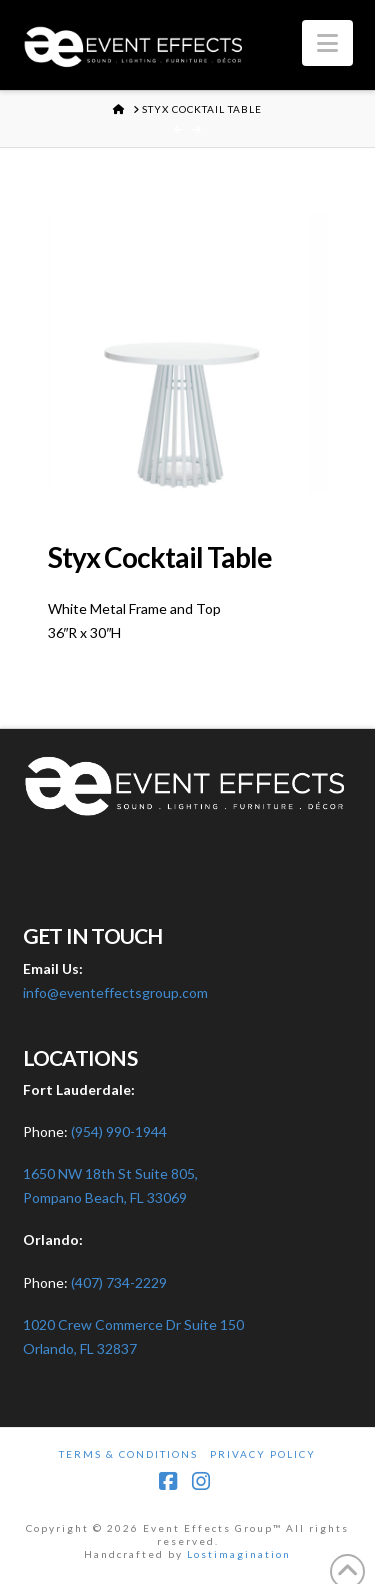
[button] (327, 43)
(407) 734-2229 (119, 1282)
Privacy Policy (263, 1454)
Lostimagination (239, 1554)
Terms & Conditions (128, 1454)
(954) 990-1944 (119, 1131)
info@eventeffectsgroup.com (115, 992)
